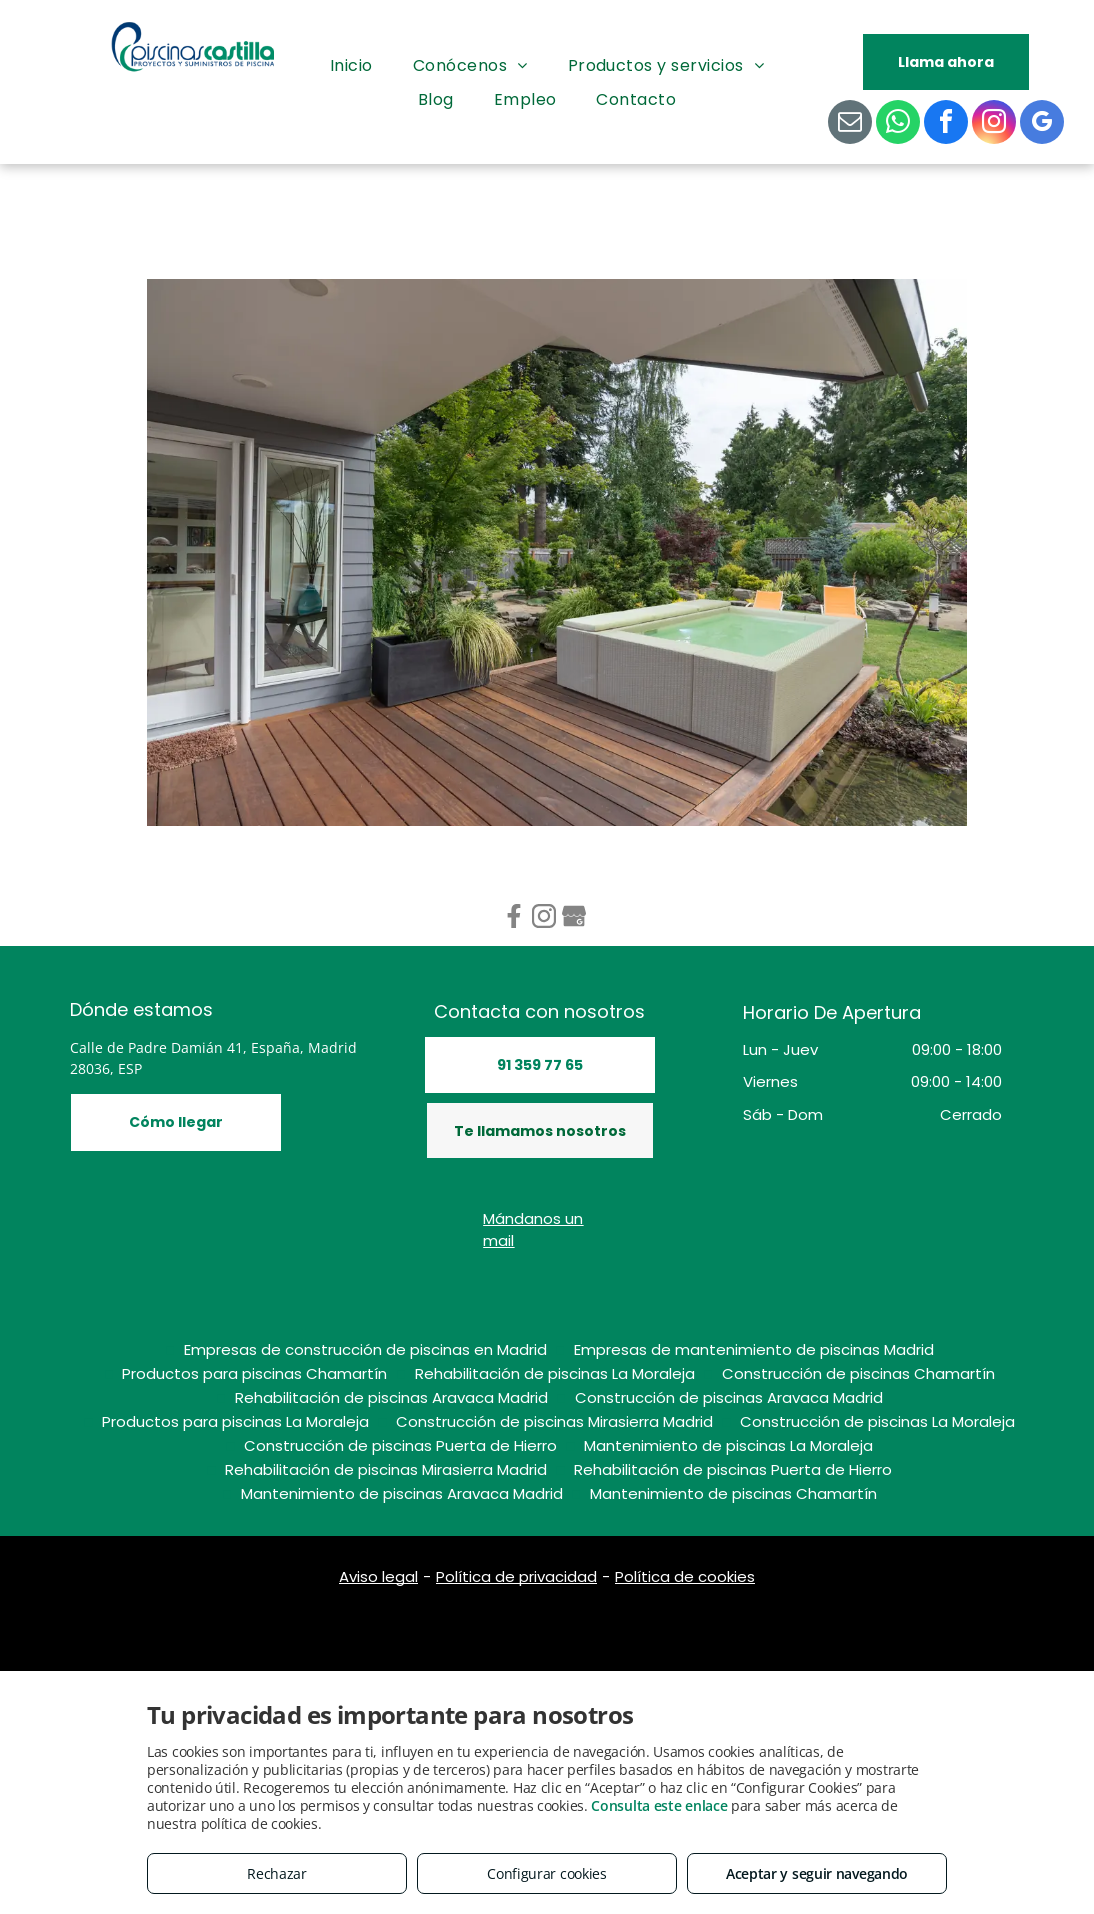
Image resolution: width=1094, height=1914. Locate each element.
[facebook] (946, 124)
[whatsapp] (898, 124)
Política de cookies (685, 1576)
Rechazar (277, 1873)
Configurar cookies (547, 1873)
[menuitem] (351, 66)
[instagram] (994, 124)
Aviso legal (378, 1576)
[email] (850, 124)
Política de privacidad (516, 1576)
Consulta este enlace (659, 1805)
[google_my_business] (1042, 124)
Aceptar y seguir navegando (817, 1873)
